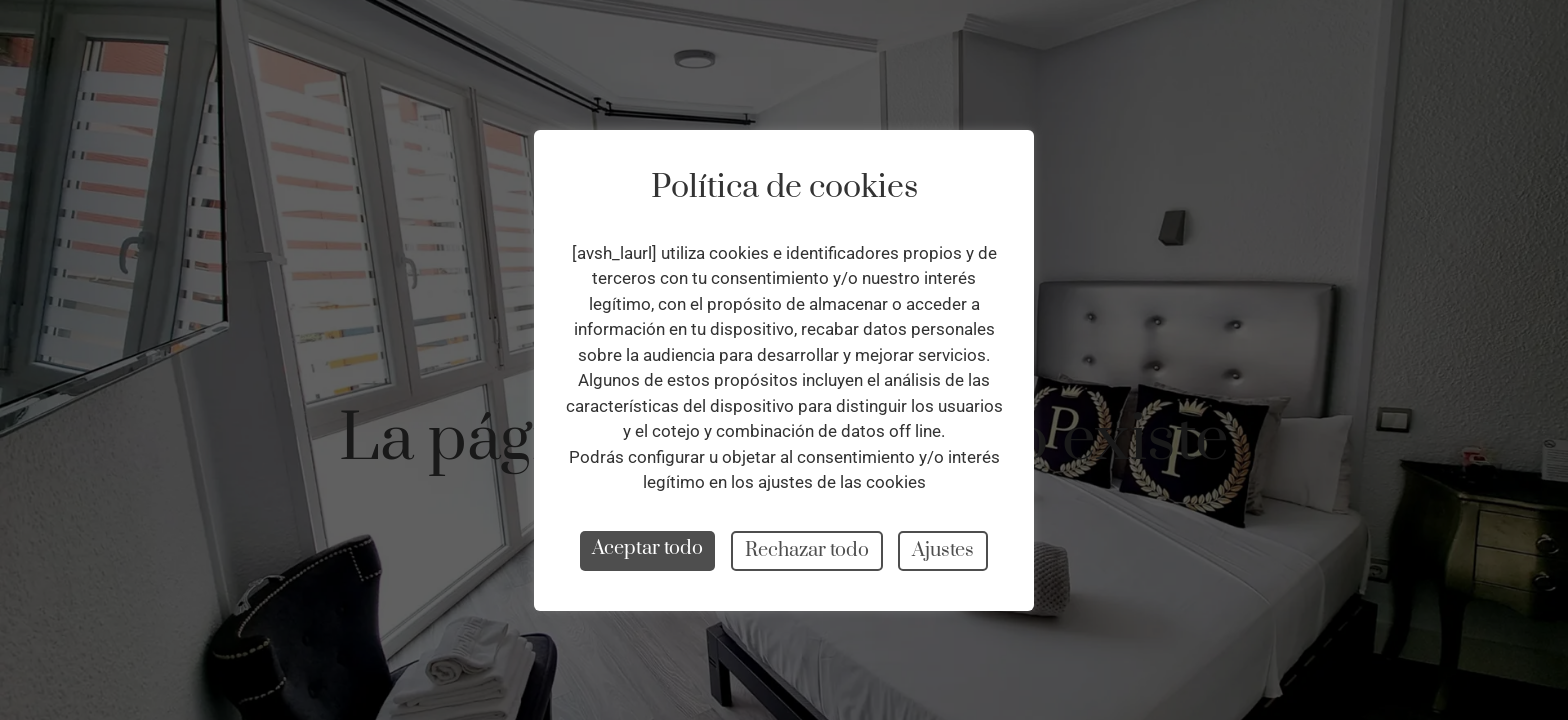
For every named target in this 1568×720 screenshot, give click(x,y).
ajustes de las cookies (842, 482)
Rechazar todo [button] (807, 550)
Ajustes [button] (943, 550)
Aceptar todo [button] (647, 548)
